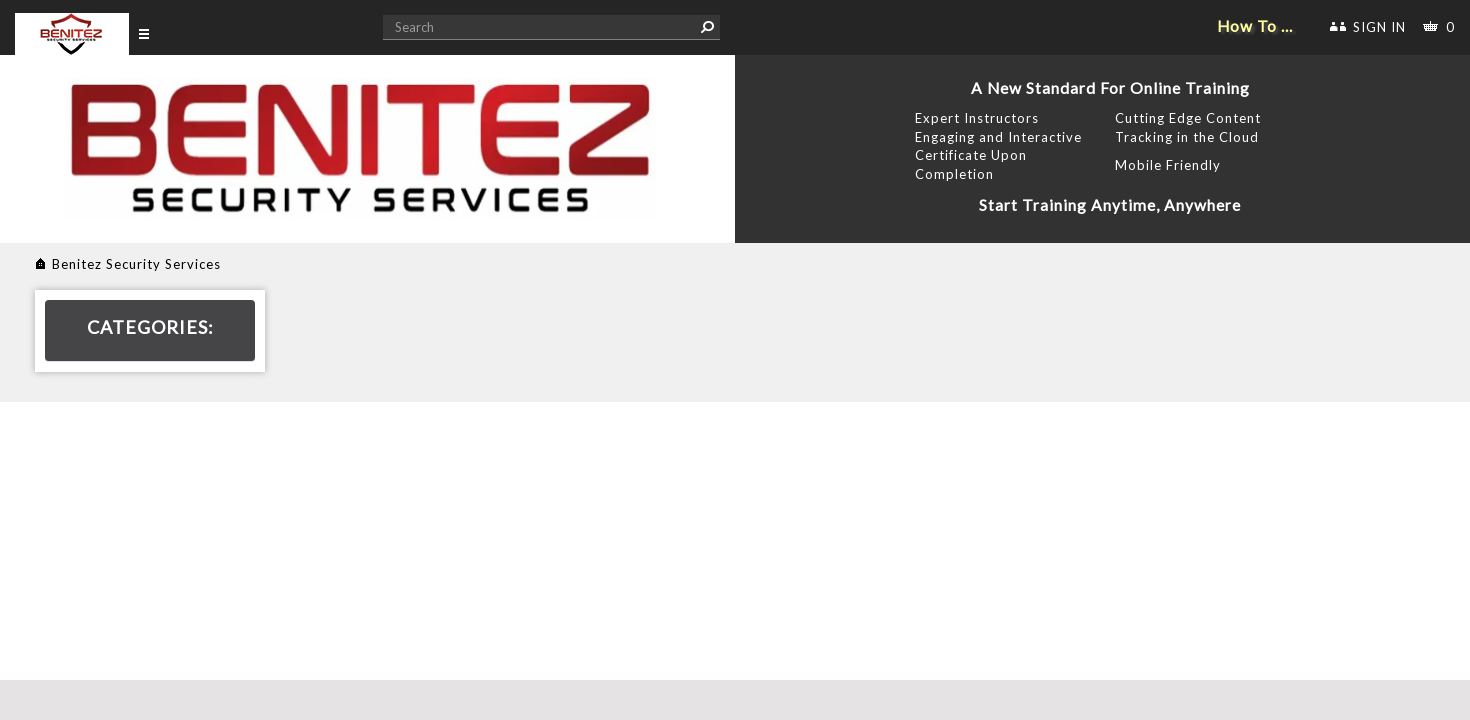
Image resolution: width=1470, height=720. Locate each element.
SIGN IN (1379, 27)
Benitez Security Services (136, 264)
